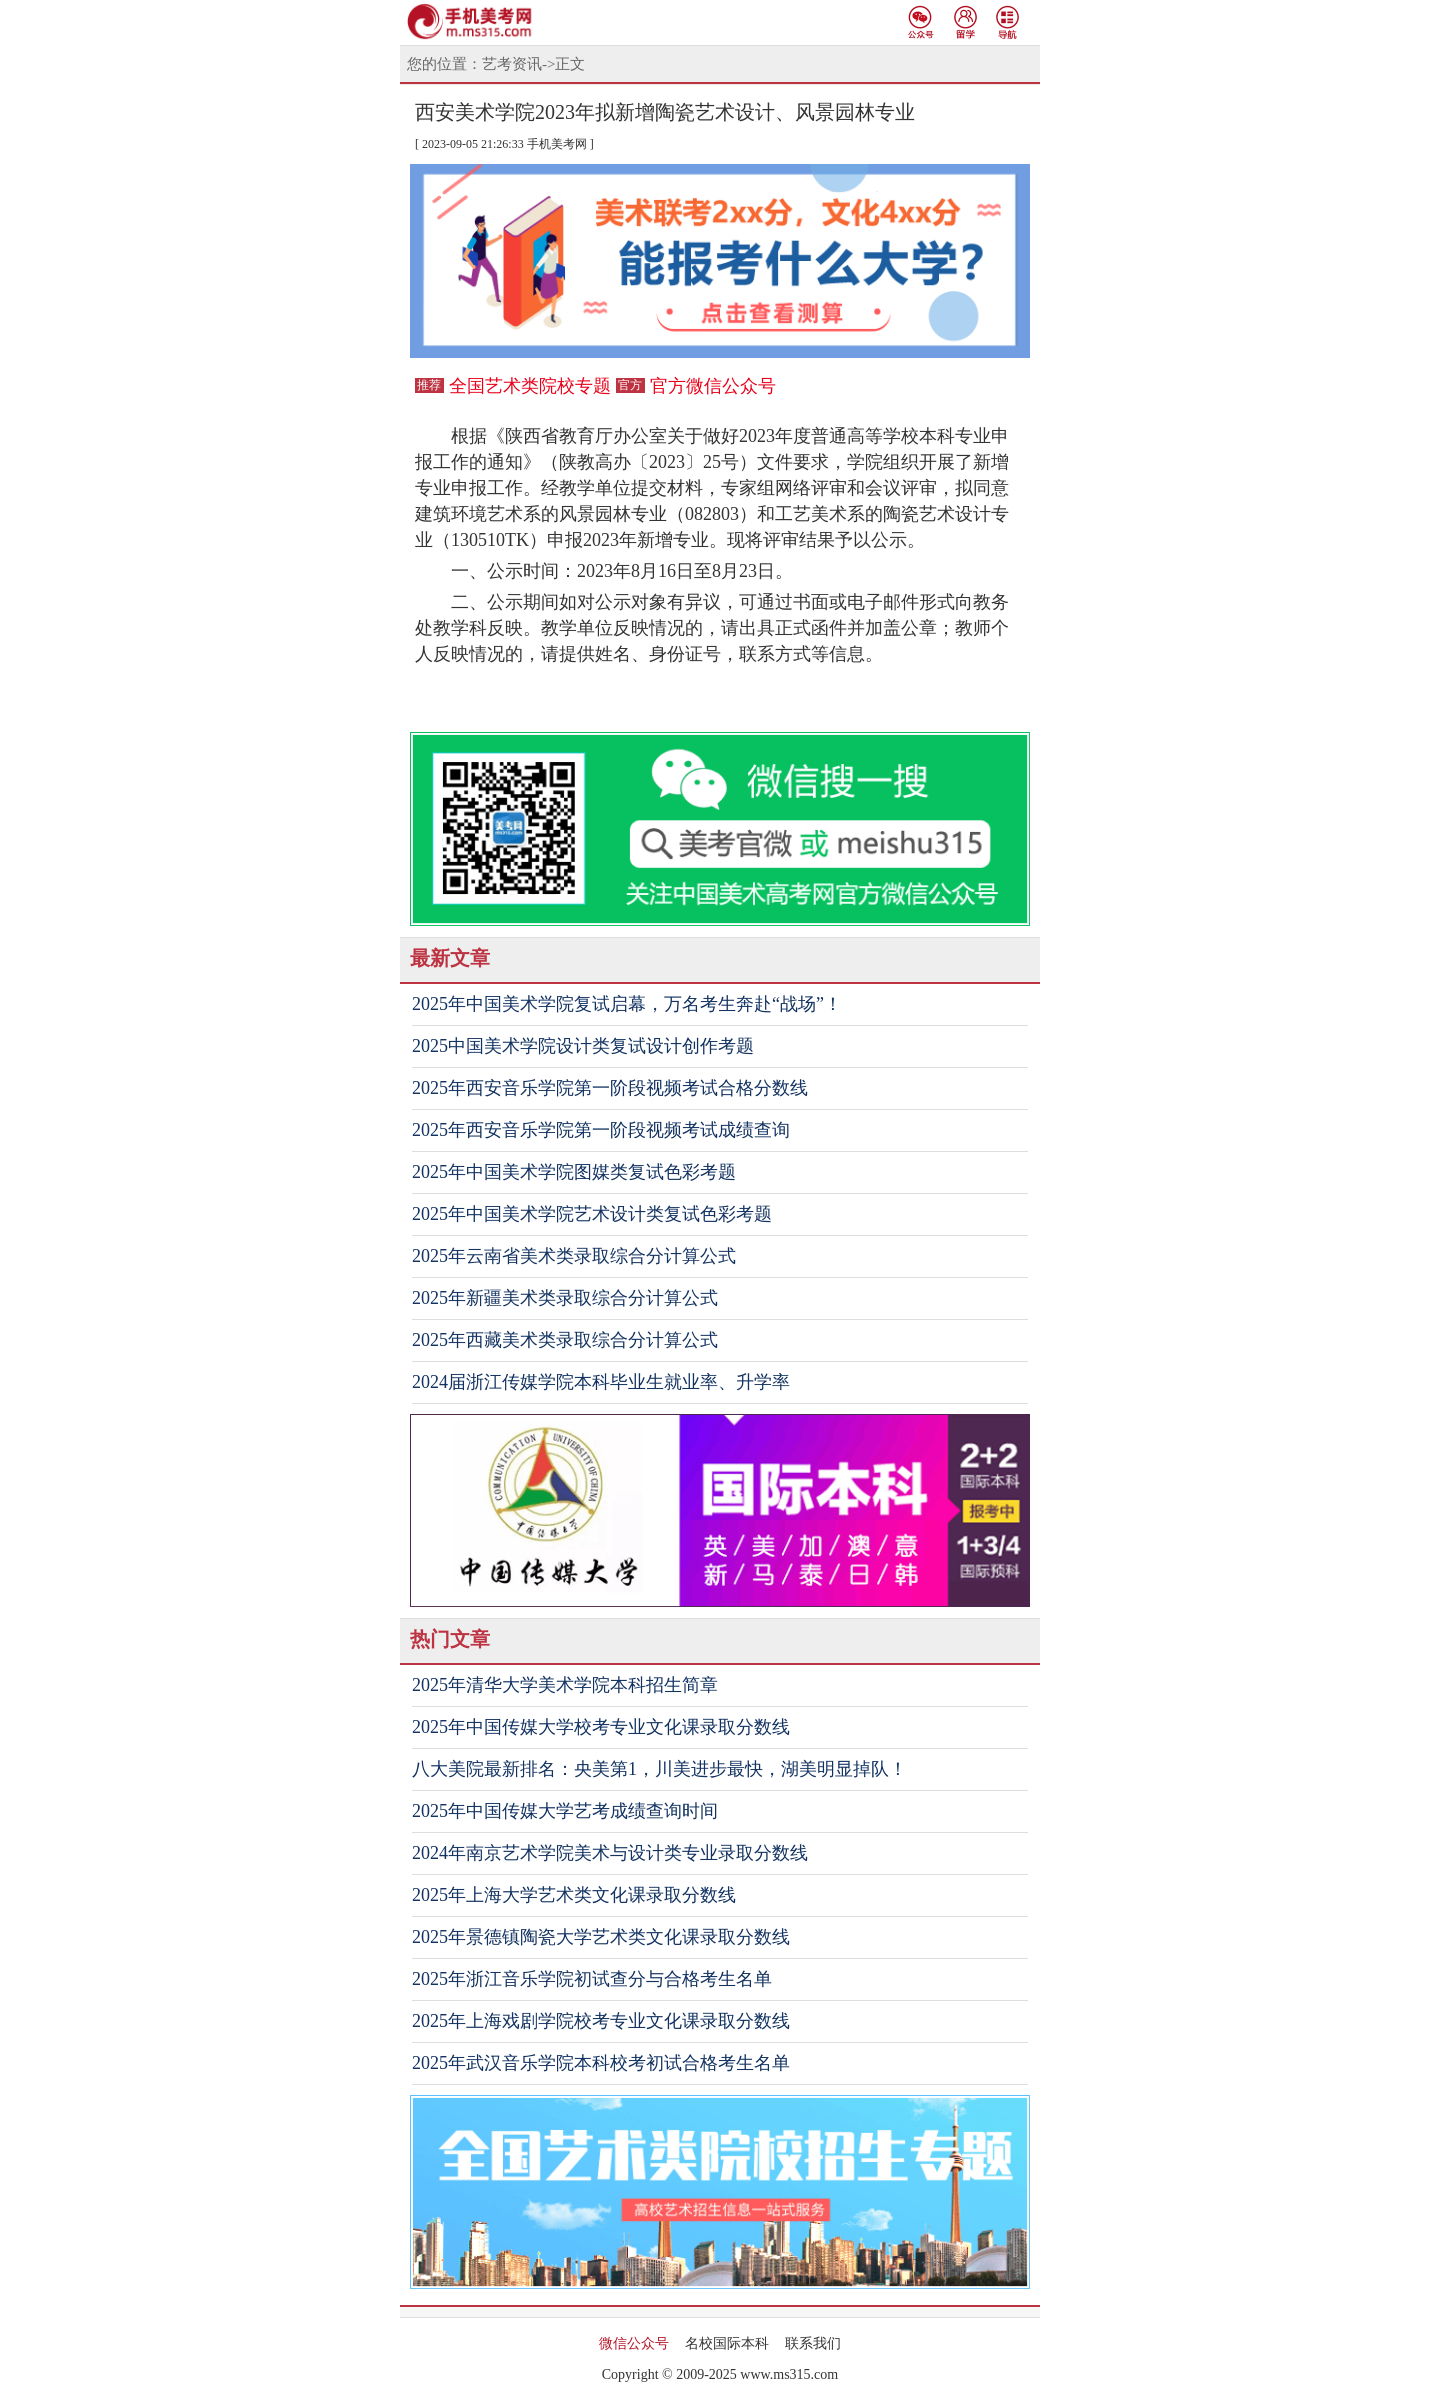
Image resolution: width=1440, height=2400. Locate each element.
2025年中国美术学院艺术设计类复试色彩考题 (592, 1214)
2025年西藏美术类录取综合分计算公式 (565, 1340)
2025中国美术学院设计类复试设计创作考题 (583, 1046)
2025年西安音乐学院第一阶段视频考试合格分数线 (610, 1088)
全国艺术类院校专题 (530, 386)
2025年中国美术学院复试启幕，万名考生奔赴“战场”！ (627, 1004)
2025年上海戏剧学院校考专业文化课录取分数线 (601, 2021)
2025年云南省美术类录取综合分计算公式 (574, 1256)
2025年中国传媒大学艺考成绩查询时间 (565, 1811)
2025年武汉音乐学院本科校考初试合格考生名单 (601, 2063)
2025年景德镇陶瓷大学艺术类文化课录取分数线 (601, 1937)
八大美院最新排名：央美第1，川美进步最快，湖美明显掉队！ (659, 1769)
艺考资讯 (512, 64)
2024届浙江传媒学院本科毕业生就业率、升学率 (601, 1382)
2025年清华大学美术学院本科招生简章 (565, 1685)
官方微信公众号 (713, 386)
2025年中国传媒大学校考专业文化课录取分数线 (601, 1727)
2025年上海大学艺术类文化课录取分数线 (574, 1895)
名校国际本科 (727, 2343)
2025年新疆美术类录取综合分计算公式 (565, 1298)
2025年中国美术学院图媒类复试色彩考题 (574, 1172)
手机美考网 (557, 144)
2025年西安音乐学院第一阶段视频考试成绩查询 (601, 1130)
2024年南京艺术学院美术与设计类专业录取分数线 (610, 1853)
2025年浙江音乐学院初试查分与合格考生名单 (592, 1979)
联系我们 (813, 2343)
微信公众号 (634, 2343)
